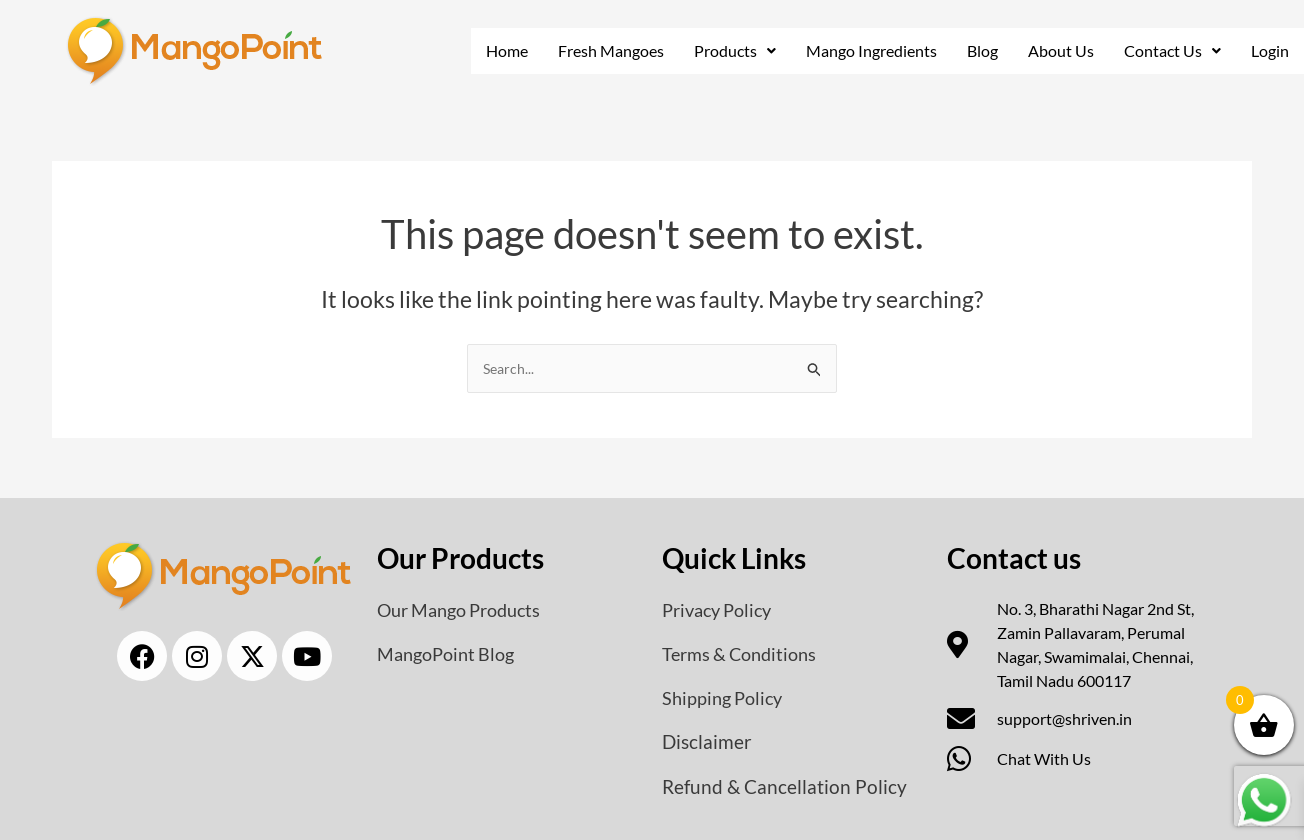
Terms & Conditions (747, 654)
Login (1270, 50)
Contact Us (1172, 50)
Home (497, 50)
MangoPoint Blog (451, 654)
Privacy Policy (722, 610)
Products (730, 50)
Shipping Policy (727, 698)
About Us (1060, 50)
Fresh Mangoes (603, 50)
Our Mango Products (467, 610)
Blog (981, 50)
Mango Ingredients (869, 50)
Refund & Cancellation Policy (786, 786)
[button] (730, 51)
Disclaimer (708, 742)
